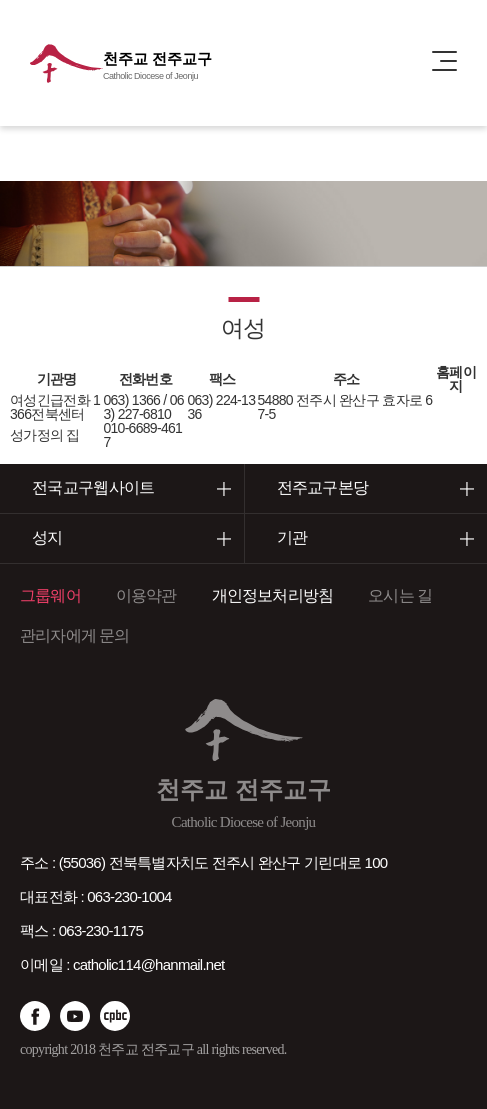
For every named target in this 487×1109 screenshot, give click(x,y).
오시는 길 (400, 595)
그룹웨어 (50, 595)
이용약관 (146, 595)
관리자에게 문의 (75, 635)
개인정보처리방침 (273, 595)
